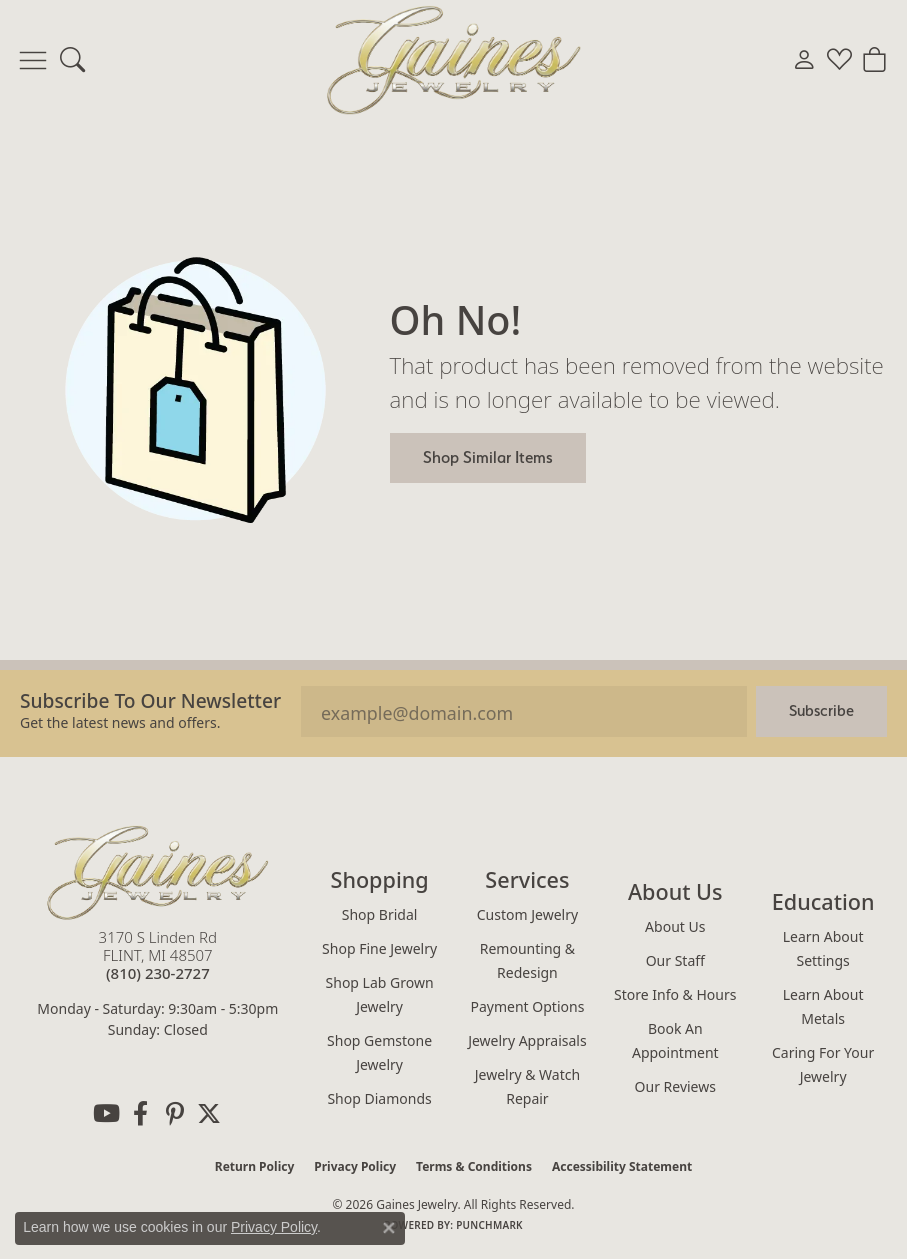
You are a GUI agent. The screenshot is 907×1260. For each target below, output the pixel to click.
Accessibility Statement (622, 1166)
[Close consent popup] (389, 1228)
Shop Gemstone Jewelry (379, 1052)
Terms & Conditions (474, 1166)
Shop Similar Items (488, 457)
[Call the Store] (158, 973)
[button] (72, 60)
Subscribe (821, 710)
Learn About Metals (823, 1006)
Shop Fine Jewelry (379, 948)
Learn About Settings (823, 948)
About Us (675, 926)
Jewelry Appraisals (527, 1040)
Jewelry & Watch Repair (527, 1086)
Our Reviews (675, 1086)
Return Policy (255, 1166)
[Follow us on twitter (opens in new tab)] (209, 1114)
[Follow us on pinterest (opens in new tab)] (175, 1114)
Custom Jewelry (527, 914)
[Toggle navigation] (33, 60)
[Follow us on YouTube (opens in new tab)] (107, 1114)
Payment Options (528, 1006)
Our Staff (675, 960)
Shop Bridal (380, 914)
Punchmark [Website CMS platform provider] (489, 1225)
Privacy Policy (355, 1166)
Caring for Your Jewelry (823, 1064)
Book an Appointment (675, 1040)
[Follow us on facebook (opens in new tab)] (141, 1114)
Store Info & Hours (675, 994)
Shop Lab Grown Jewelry (380, 994)
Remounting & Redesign (527, 960)
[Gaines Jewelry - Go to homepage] (158, 873)
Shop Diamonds (379, 1098)
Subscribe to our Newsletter (150, 700)
